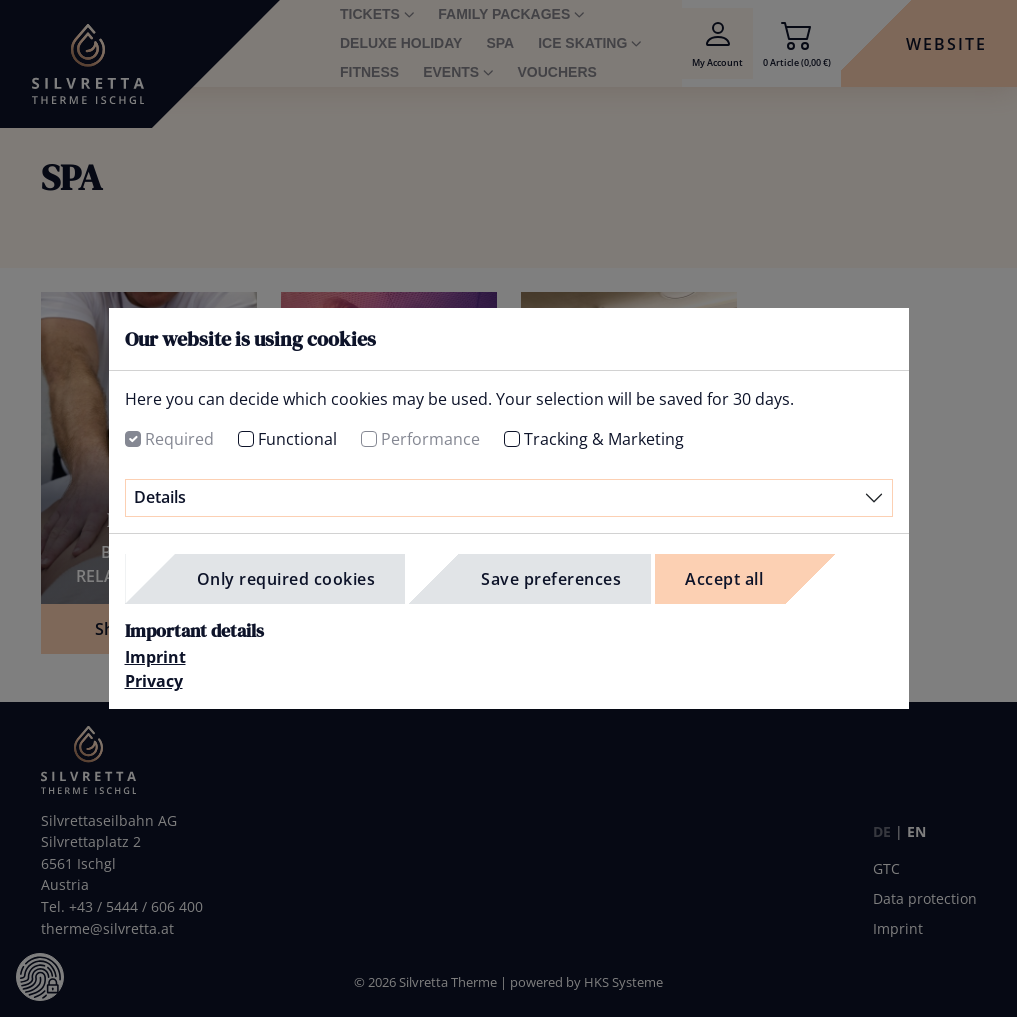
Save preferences (551, 579)
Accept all (724, 579)
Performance (430, 439)
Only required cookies (286, 579)
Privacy (154, 681)
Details (160, 497)
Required (179, 439)
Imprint (155, 657)
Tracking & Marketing (604, 439)
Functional (297, 439)
